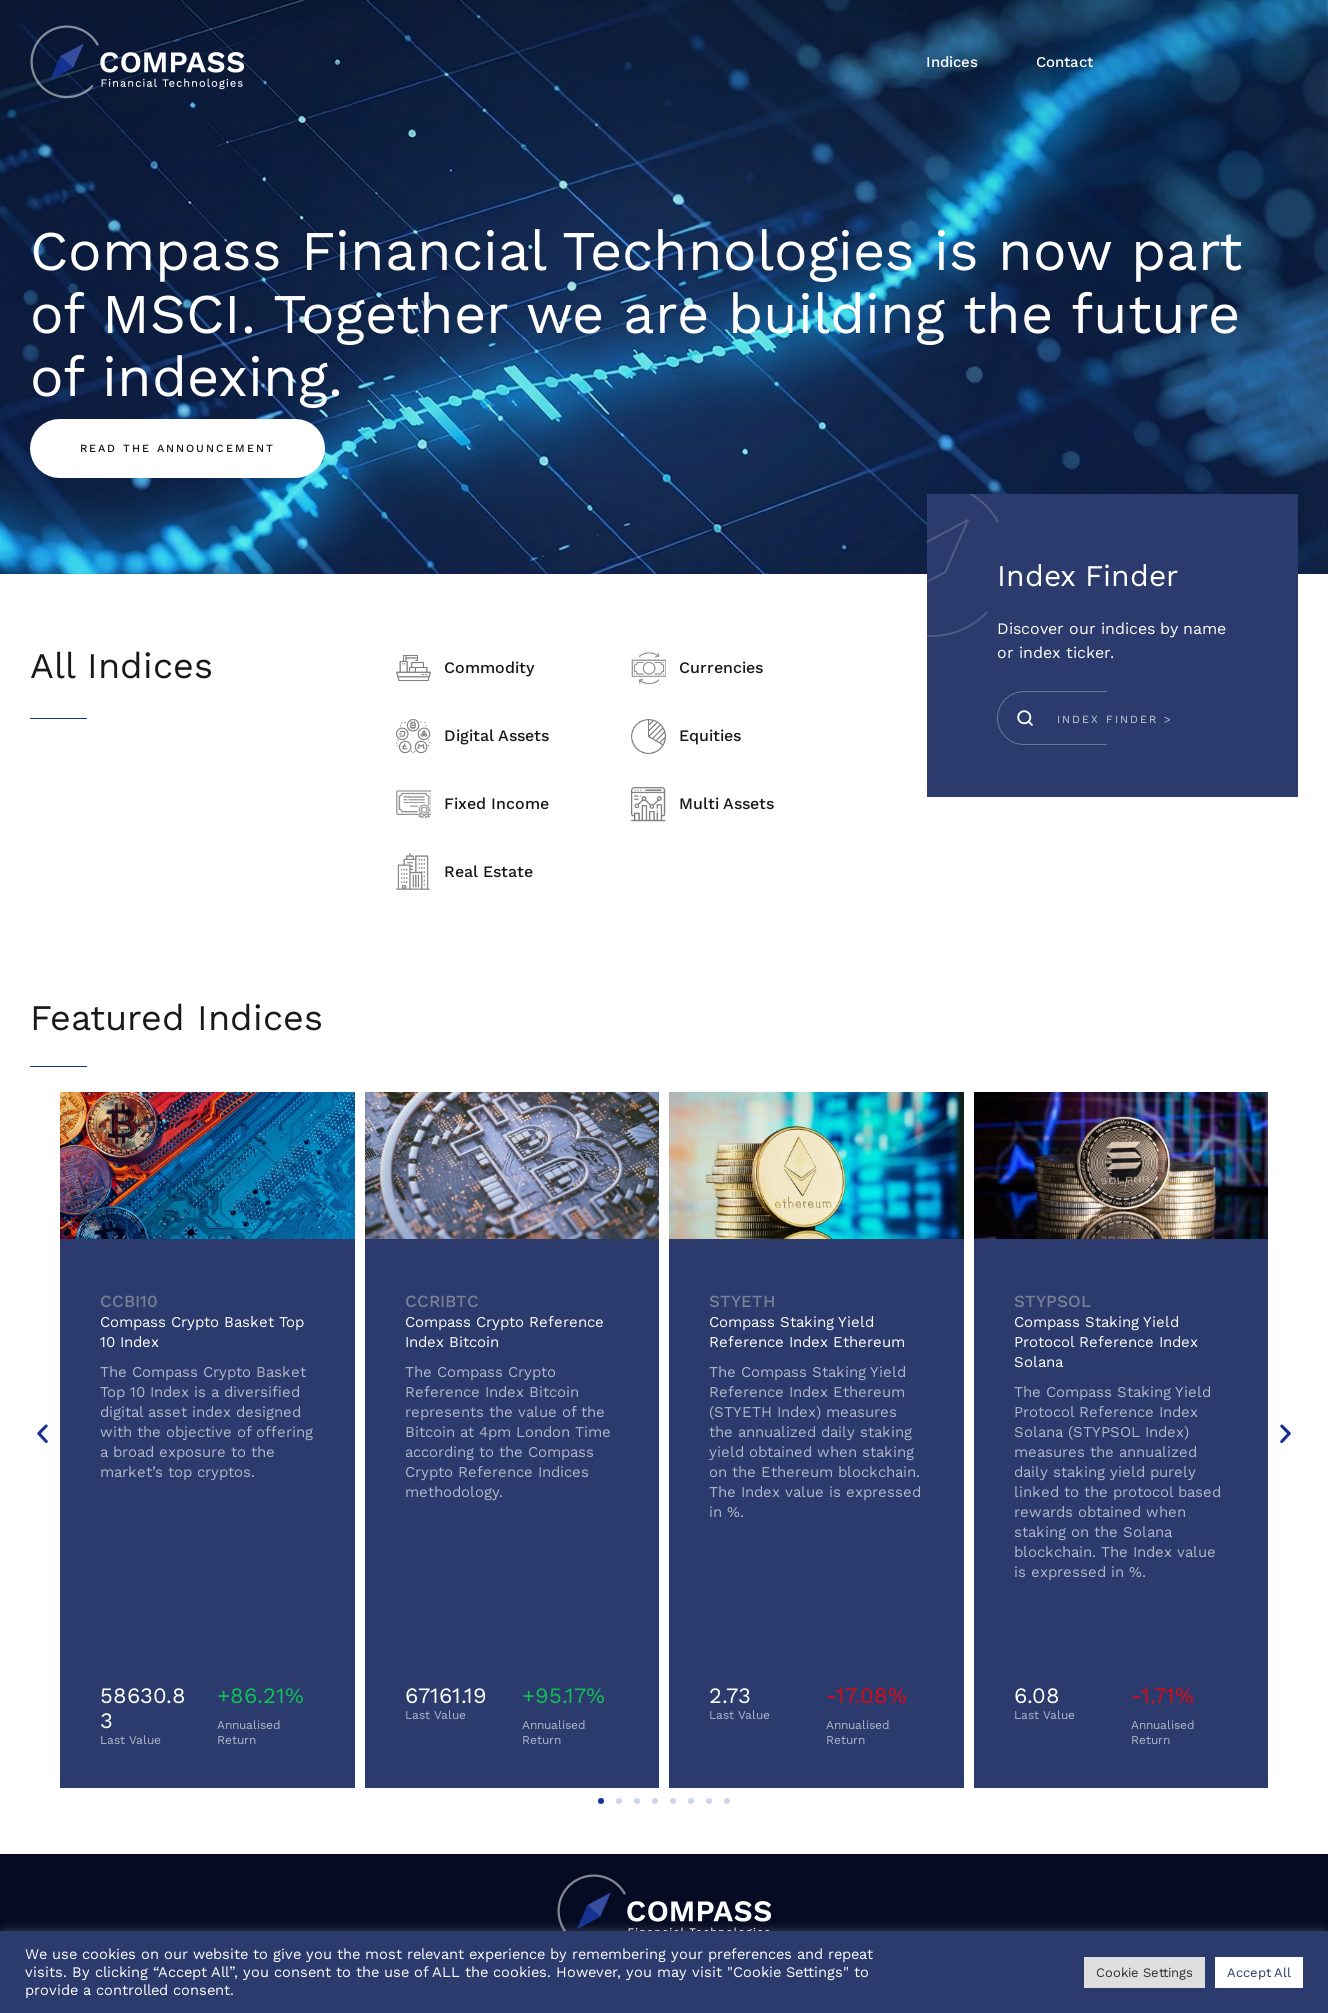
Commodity (489, 667)
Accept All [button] (1259, 1972)
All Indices (121, 666)
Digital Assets (496, 735)
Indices (952, 62)
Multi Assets (726, 803)
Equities (710, 735)
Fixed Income (496, 803)
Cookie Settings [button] (1144, 1972)
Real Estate (488, 871)
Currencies (721, 667)
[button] (42, 1433)
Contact (1064, 62)
